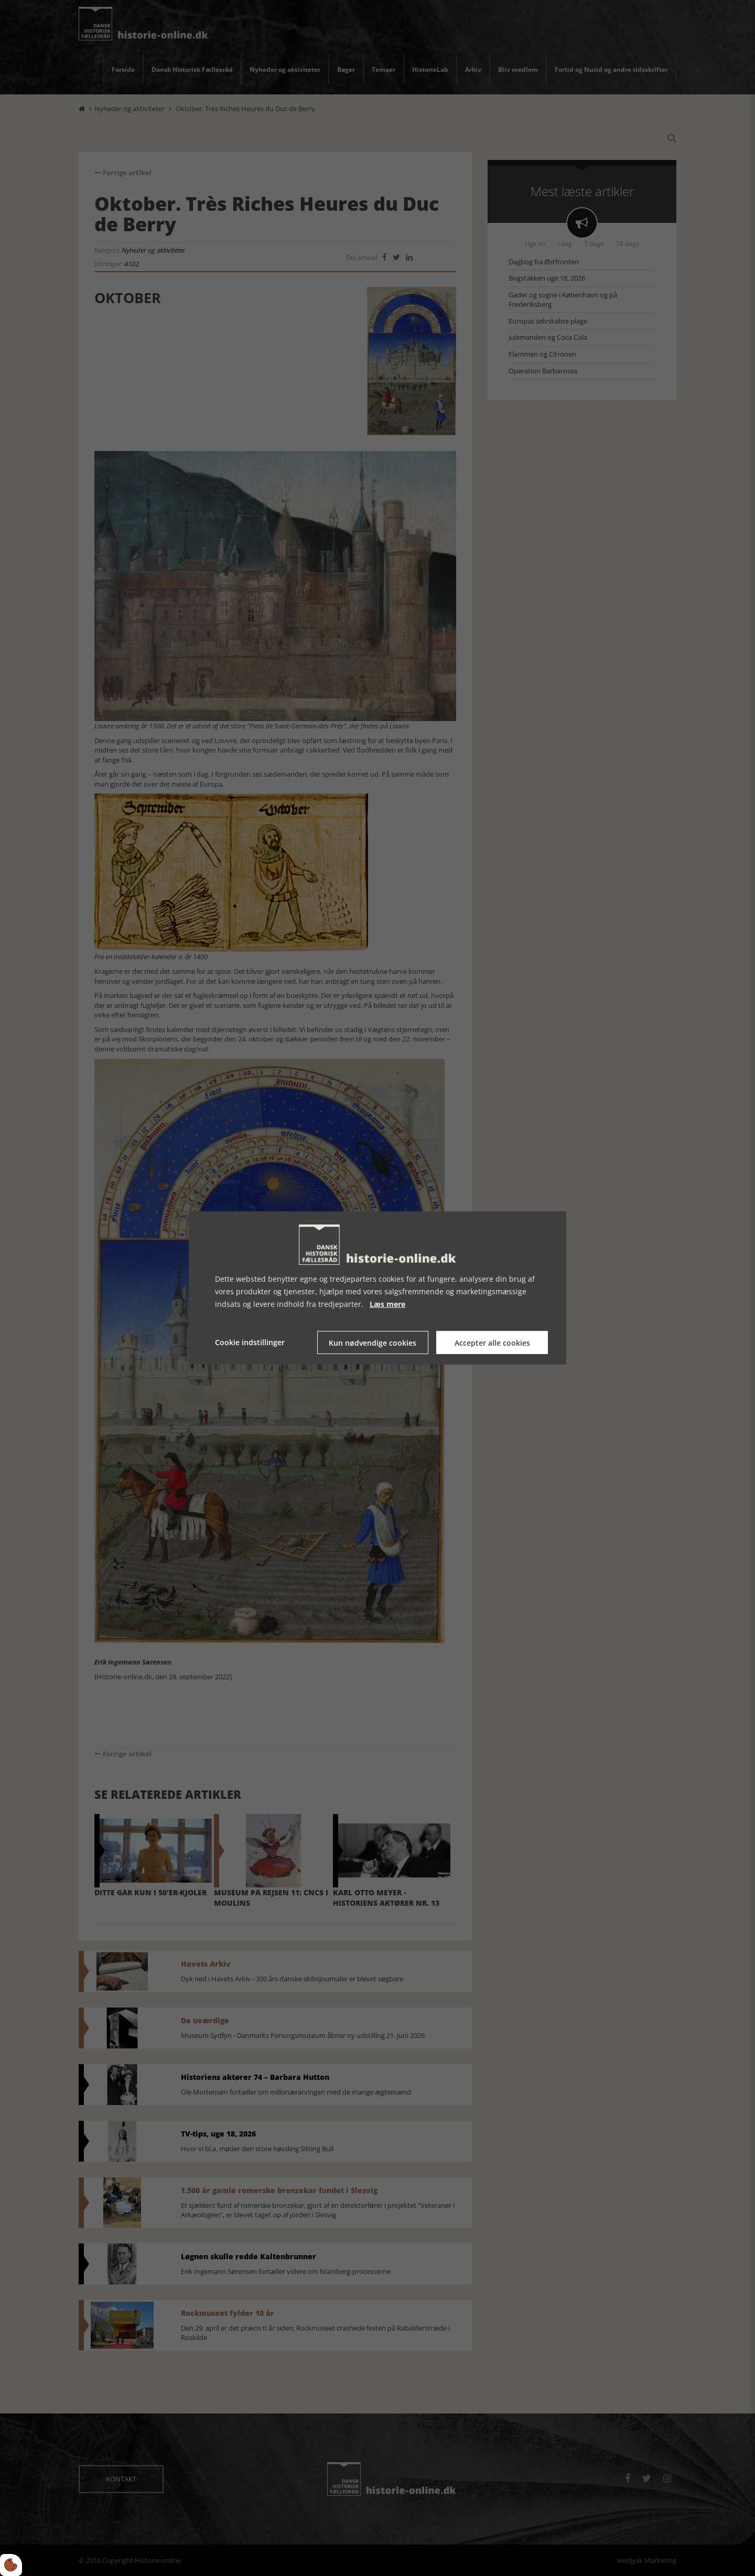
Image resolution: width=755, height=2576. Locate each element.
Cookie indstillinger (250, 1342)
